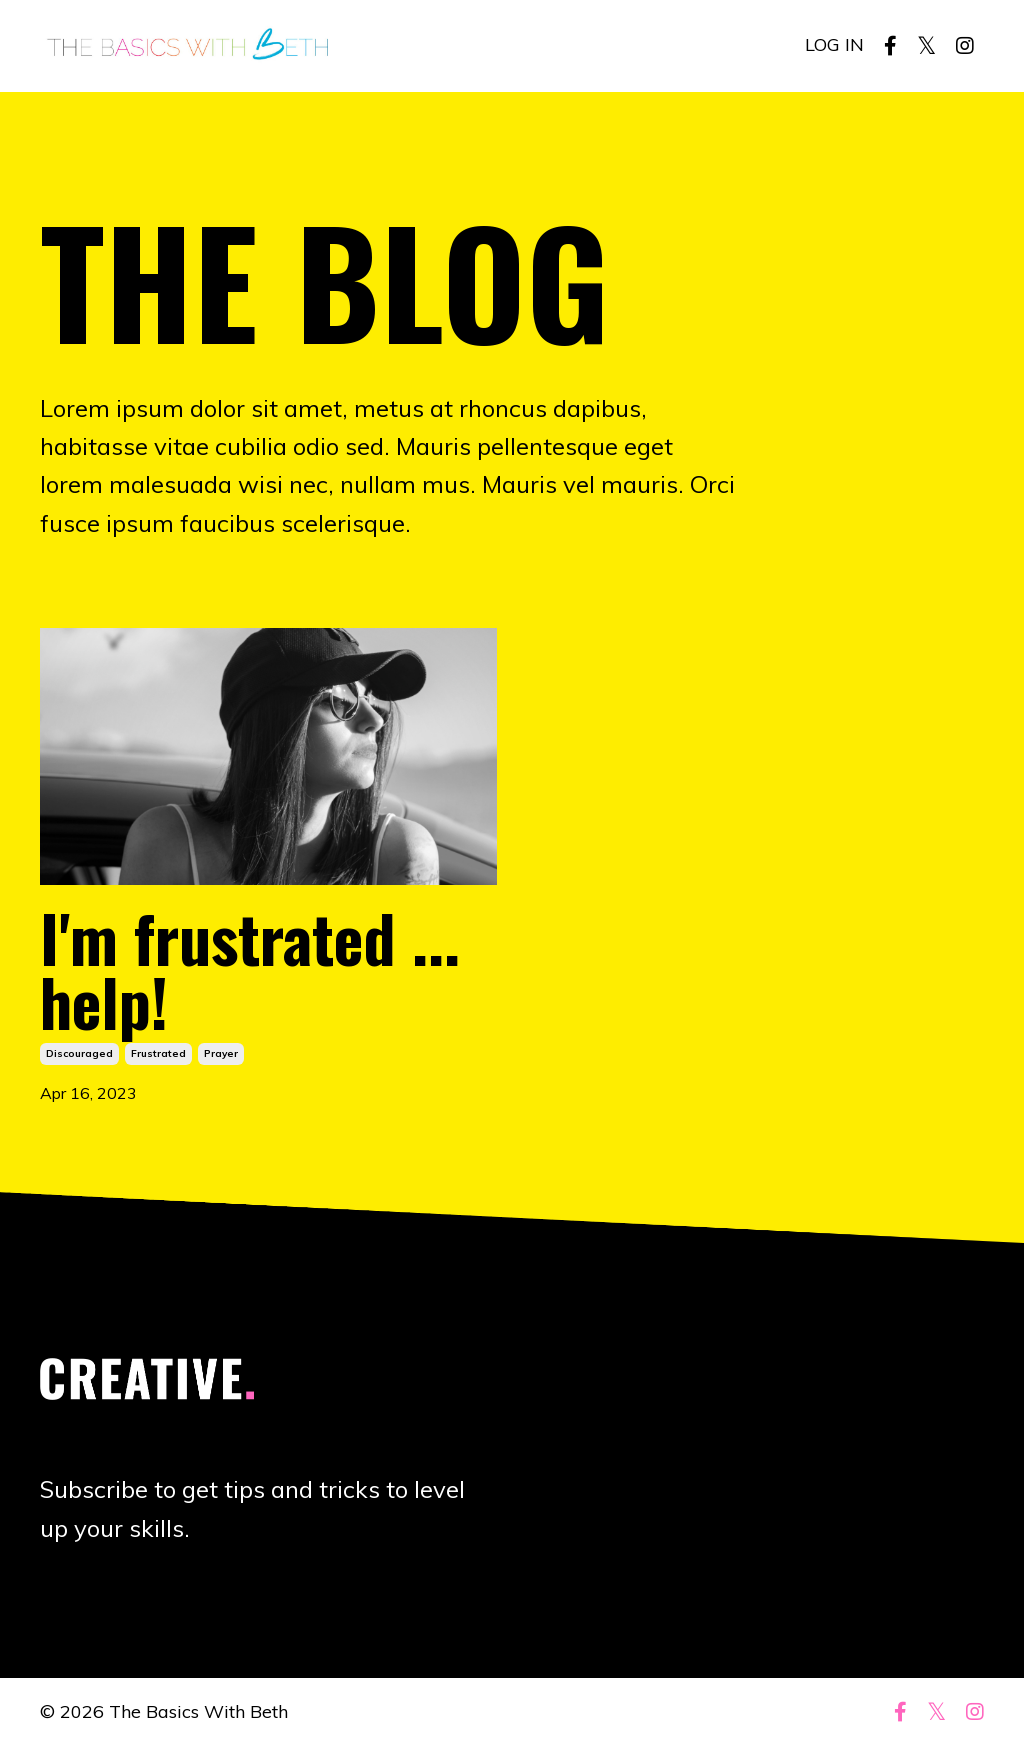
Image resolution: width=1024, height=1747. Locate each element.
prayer (221, 1053)
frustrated (158, 1053)
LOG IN (834, 44)
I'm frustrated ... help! (250, 969)
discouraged (79, 1053)
